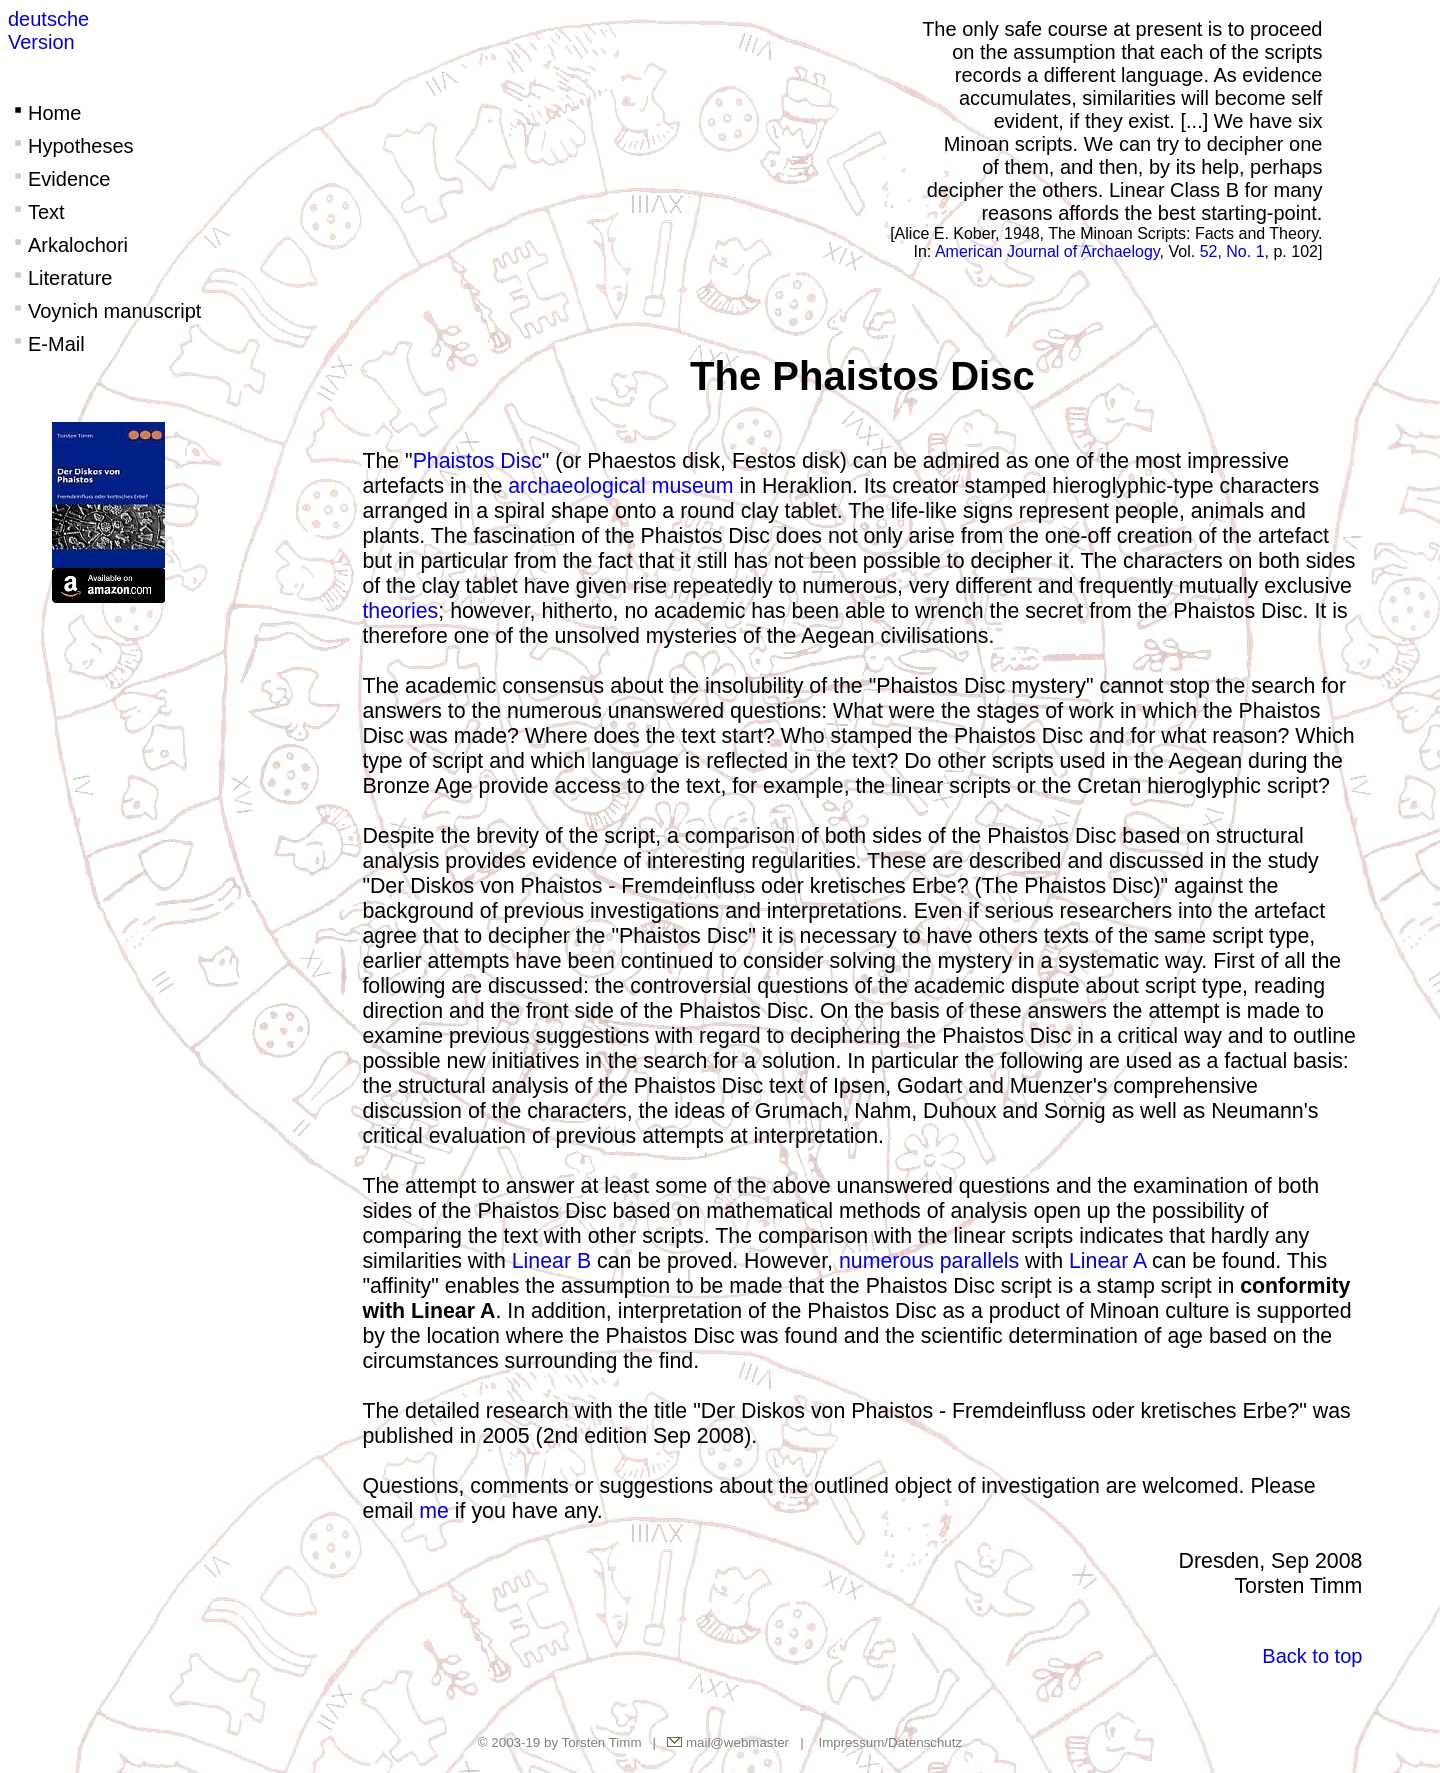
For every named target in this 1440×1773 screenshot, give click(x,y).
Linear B (551, 1261)
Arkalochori (68, 245)
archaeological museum (620, 486)
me (434, 1511)
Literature (60, 278)
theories (400, 611)
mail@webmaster (737, 1742)
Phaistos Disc (477, 461)
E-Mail (46, 344)
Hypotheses (71, 146)
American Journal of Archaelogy (1047, 251)
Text (36, 212)
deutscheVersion (48, 30)
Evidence (59, 179)
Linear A (1107, 1261)
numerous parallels (929, 1261)
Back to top (1312, 1656)
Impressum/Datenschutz (890, 1742)
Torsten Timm (602, 1742)
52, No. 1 (1232, 251)
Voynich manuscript (104, 311)
